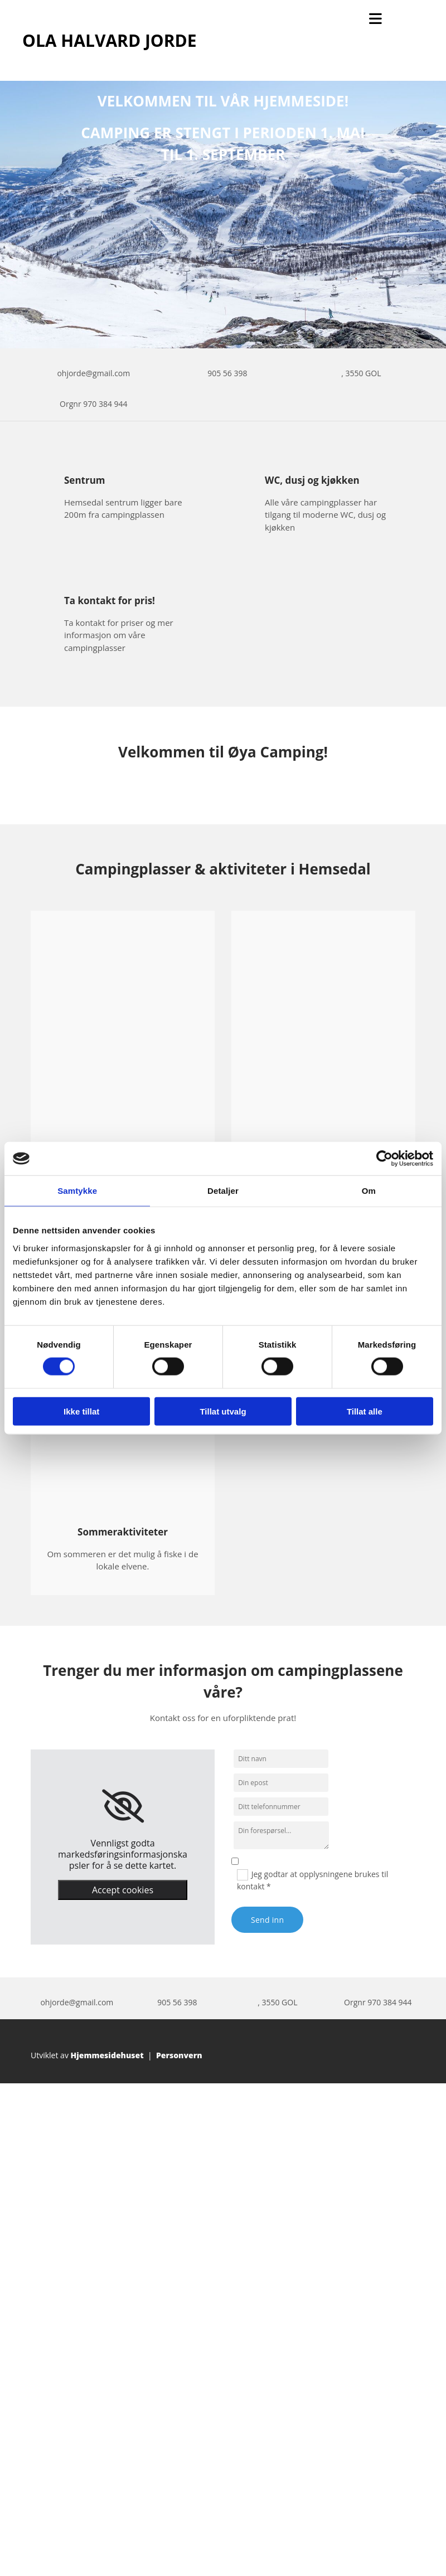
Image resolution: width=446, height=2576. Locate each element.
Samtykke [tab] (77, 1190)
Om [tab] (369, 1190)
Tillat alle (364, 1411)
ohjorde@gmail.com (93, 373)
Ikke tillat (81, 1411)
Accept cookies (122, 1890)
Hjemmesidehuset (107, 2055)
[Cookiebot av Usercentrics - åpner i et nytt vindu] (384, 1158)
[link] (123, 1806)
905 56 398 (227, 373)
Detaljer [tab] (223, 1190)
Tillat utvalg (223, 1411)
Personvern (179, 2055)
